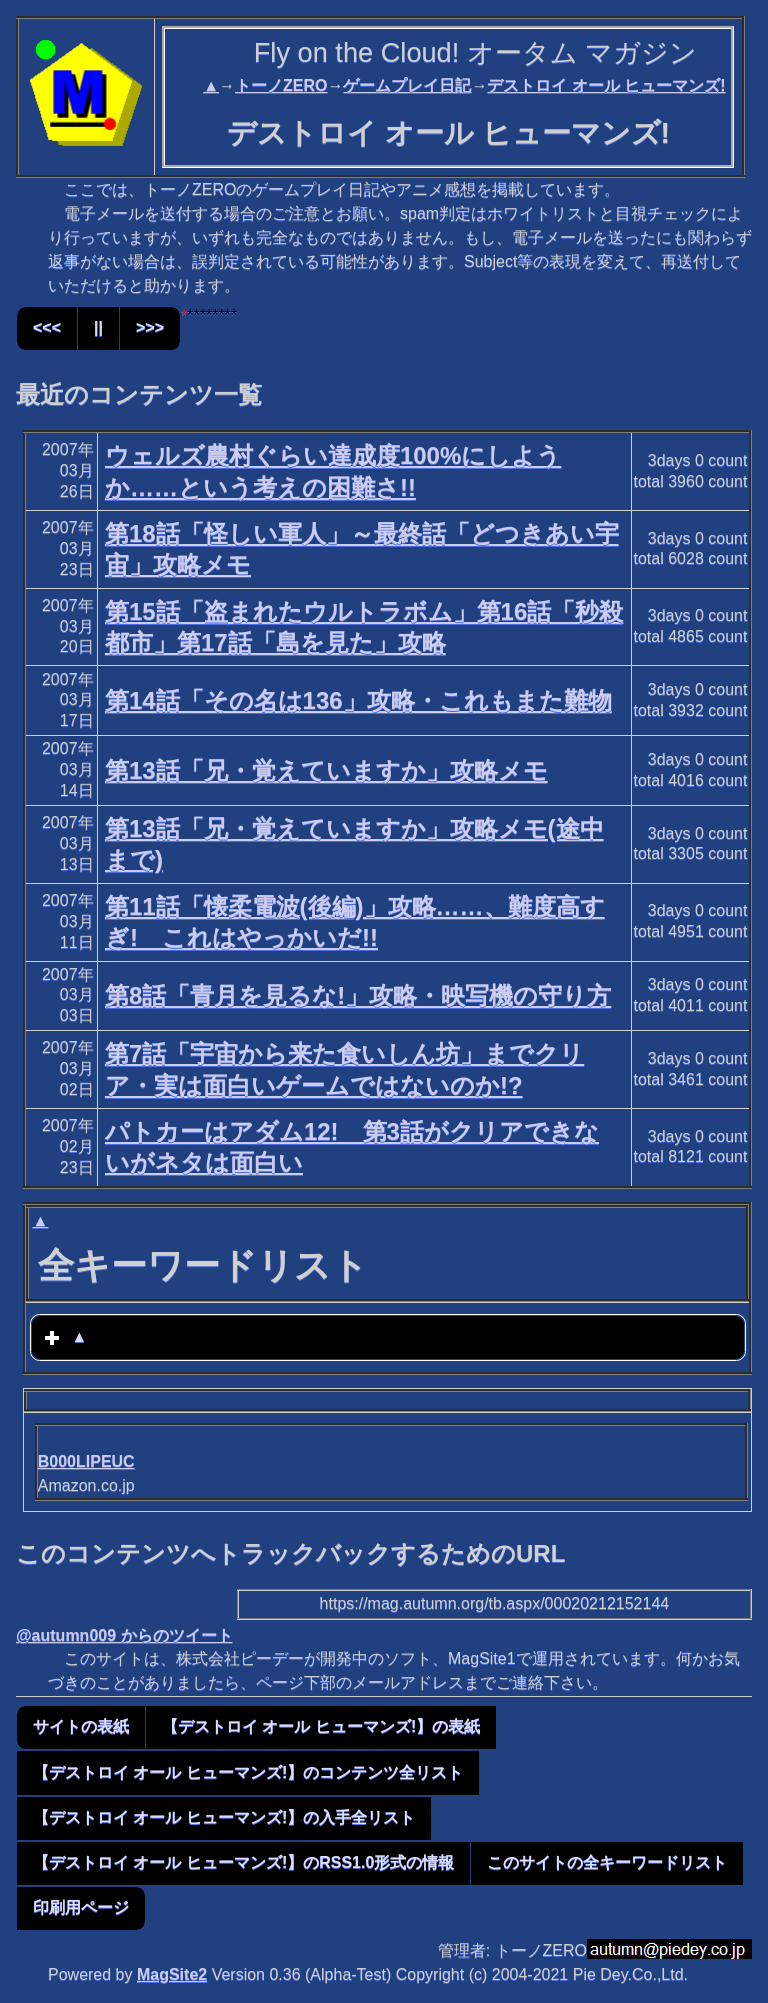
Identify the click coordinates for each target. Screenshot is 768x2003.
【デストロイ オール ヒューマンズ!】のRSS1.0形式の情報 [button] (243, 1862)
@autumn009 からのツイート (124, 1635)
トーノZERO (281, 85)
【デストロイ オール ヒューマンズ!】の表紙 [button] (321, 1726)
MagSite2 (172, 1974)
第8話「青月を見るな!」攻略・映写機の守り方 (358, 995)
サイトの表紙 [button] (81, 1726)
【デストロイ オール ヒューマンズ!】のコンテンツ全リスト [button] (248, 1772)
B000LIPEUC (86, 1461)
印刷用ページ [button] (81, 1907)
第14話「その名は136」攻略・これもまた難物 (358, 700)
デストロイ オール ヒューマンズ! (606, 85)
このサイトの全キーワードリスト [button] (607, 1862)
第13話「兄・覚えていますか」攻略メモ (326, 770)
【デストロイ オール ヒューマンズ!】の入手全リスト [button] (224, 1817)
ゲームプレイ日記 (407, 85)
